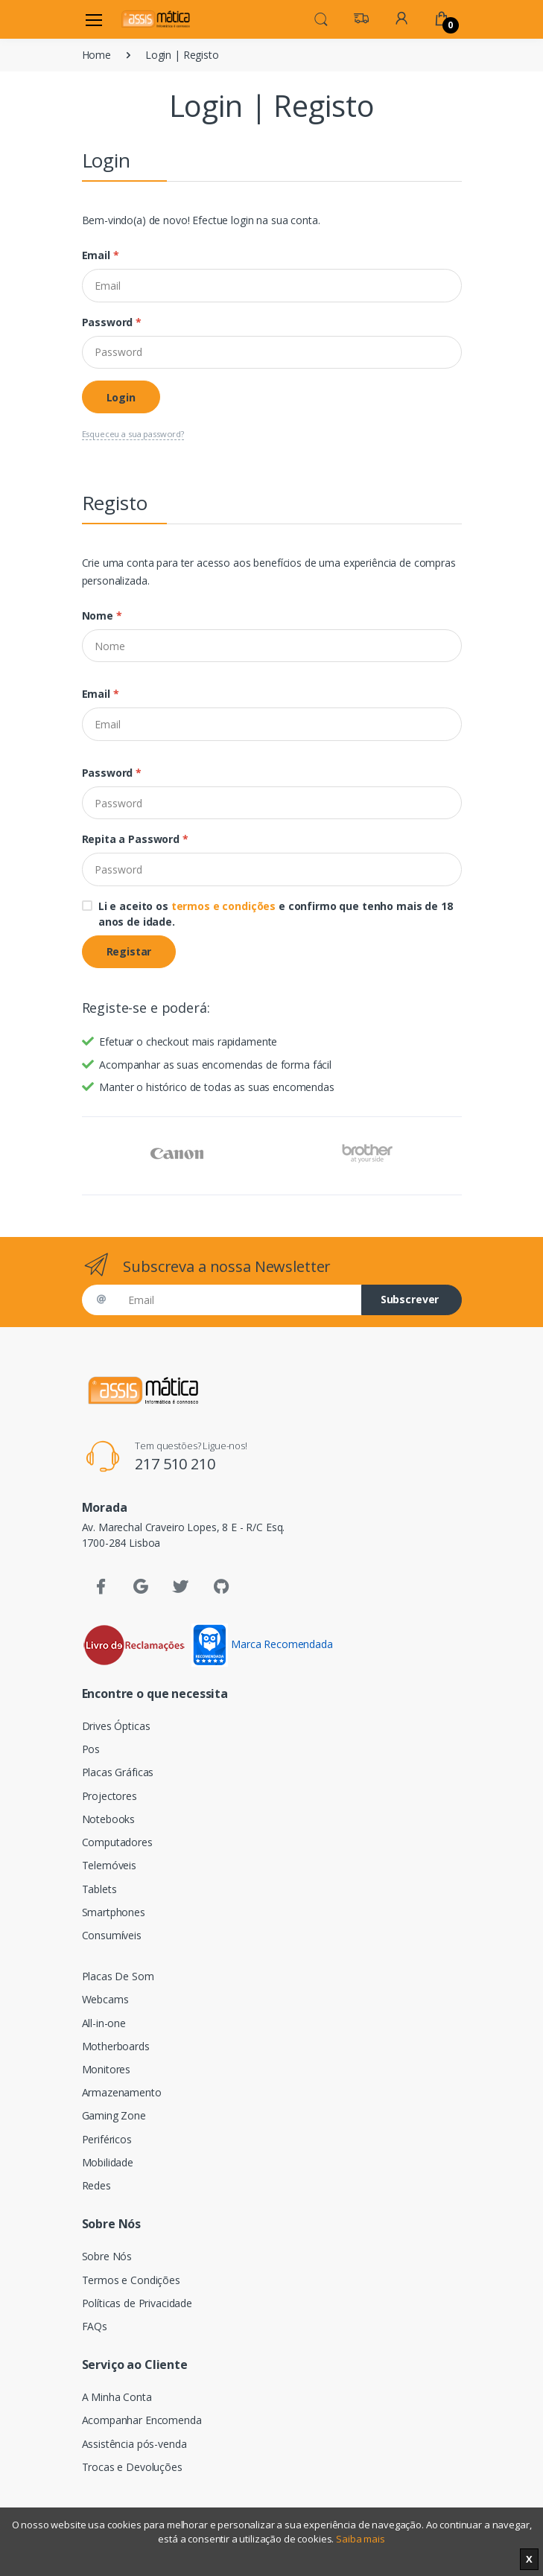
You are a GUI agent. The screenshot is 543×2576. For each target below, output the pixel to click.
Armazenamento (122, 2092)
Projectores (109, 1796)
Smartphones (113, 1912)
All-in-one (104, 2023)
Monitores (106, 2069)
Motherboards (116, 2046)
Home (96, 55)
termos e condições (223, 906)
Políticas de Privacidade (137, 2303)
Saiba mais (360, 2538)
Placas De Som (118, 1976)
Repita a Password (135, 839)
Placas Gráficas (118, 1772)
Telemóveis (109, 1865)
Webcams (105, 1999)
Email (100, 255)
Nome (102, 615)
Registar (129, 951)
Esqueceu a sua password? (133, 433)
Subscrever (410, 1299)
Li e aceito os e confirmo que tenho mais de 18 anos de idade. (275, 914)
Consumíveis (112, 1935)
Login (121, 397)
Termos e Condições (131, 2280)
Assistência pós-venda (134, 2444)
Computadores (117, 1842)
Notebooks (109, 1819)
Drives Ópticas (116, 1726)
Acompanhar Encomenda (142, 2420)
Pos (91, 1749)
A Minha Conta (117, 2397)
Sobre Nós (107, 2256)
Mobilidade (108, 2162)
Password (112, 322)
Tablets (99, 1889)
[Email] (272, 285)
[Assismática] (156, 19)
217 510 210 (175, 1464)
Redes (96, 2185)
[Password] (272, 352)
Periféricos (107, 2139)
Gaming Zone (114, 2115)
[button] (321, 18)
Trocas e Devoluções (132, 2467)
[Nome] (272, 645)
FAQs (94, 2326)
